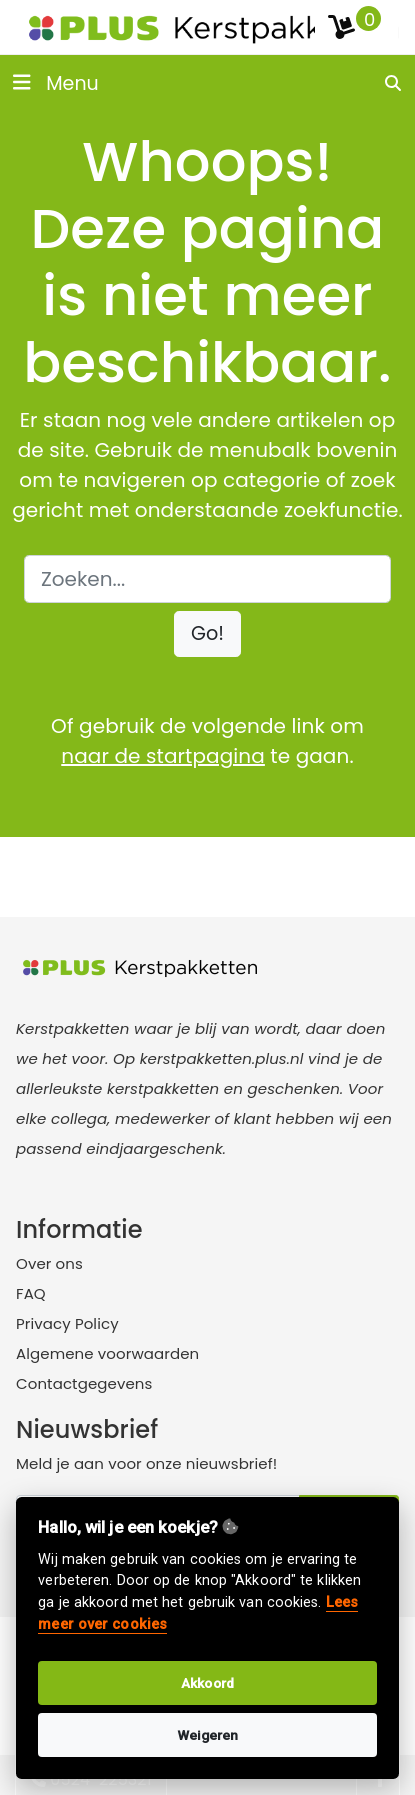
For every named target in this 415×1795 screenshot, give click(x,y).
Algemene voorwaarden (107, 1353)
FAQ (31, 1293)
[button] (207, 634)
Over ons (49, 1263)
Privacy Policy (67, 1323)
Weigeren (208, 1735)
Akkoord (207, 1683)
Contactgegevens (84, 1383)
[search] (394, 83)
